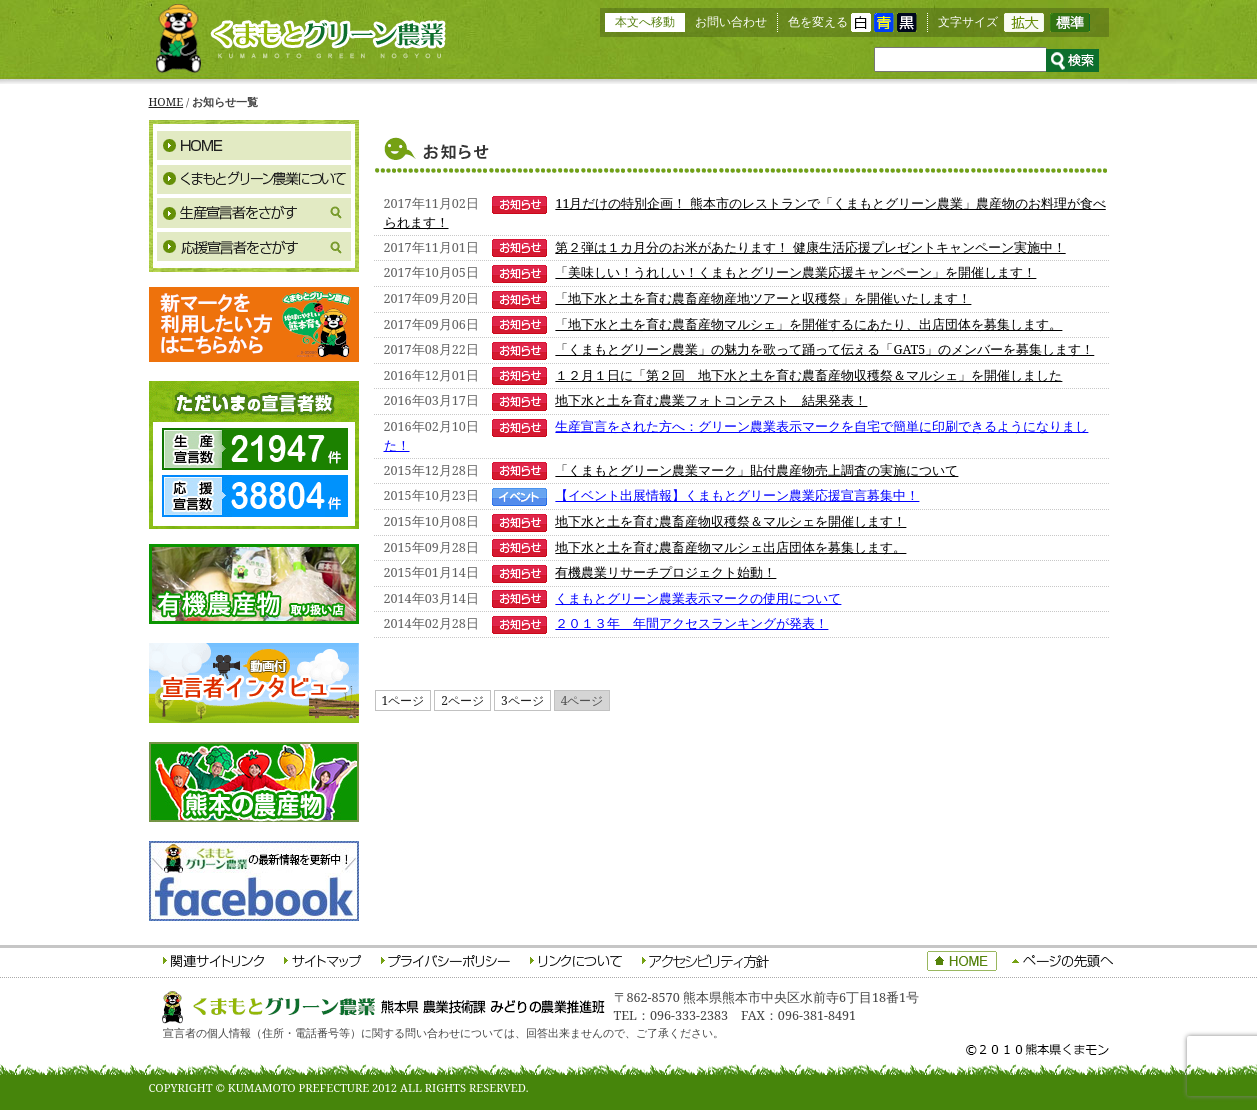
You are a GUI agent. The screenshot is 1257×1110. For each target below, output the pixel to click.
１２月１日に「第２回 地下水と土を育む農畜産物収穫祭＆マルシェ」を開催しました (808, 375)
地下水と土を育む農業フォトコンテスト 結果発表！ (711, 400)
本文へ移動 (645, 21)
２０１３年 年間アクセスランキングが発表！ (691, 623)
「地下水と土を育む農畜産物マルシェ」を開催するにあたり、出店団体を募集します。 (808, 324)
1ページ (403, 700)
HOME (166, 101)
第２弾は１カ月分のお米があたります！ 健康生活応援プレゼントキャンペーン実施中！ (810, 247)
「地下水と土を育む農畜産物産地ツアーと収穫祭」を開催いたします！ (763, 298)
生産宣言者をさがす (254, 213)
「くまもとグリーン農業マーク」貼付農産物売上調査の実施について (756, 470)
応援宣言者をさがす (254, 247)
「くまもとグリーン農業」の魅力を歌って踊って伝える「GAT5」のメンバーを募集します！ (824, 349)
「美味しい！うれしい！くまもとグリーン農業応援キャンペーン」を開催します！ (795, 272)
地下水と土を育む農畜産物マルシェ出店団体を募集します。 (730, 547)
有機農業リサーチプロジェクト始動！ (665, 572)
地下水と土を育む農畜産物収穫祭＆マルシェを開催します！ (730, 521)
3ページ (522, 700)
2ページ (462, 700)
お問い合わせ (731, 21)
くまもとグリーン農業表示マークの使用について (698, 598)
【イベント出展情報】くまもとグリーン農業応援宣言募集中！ (737, 495)
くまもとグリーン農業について (254, 179)
